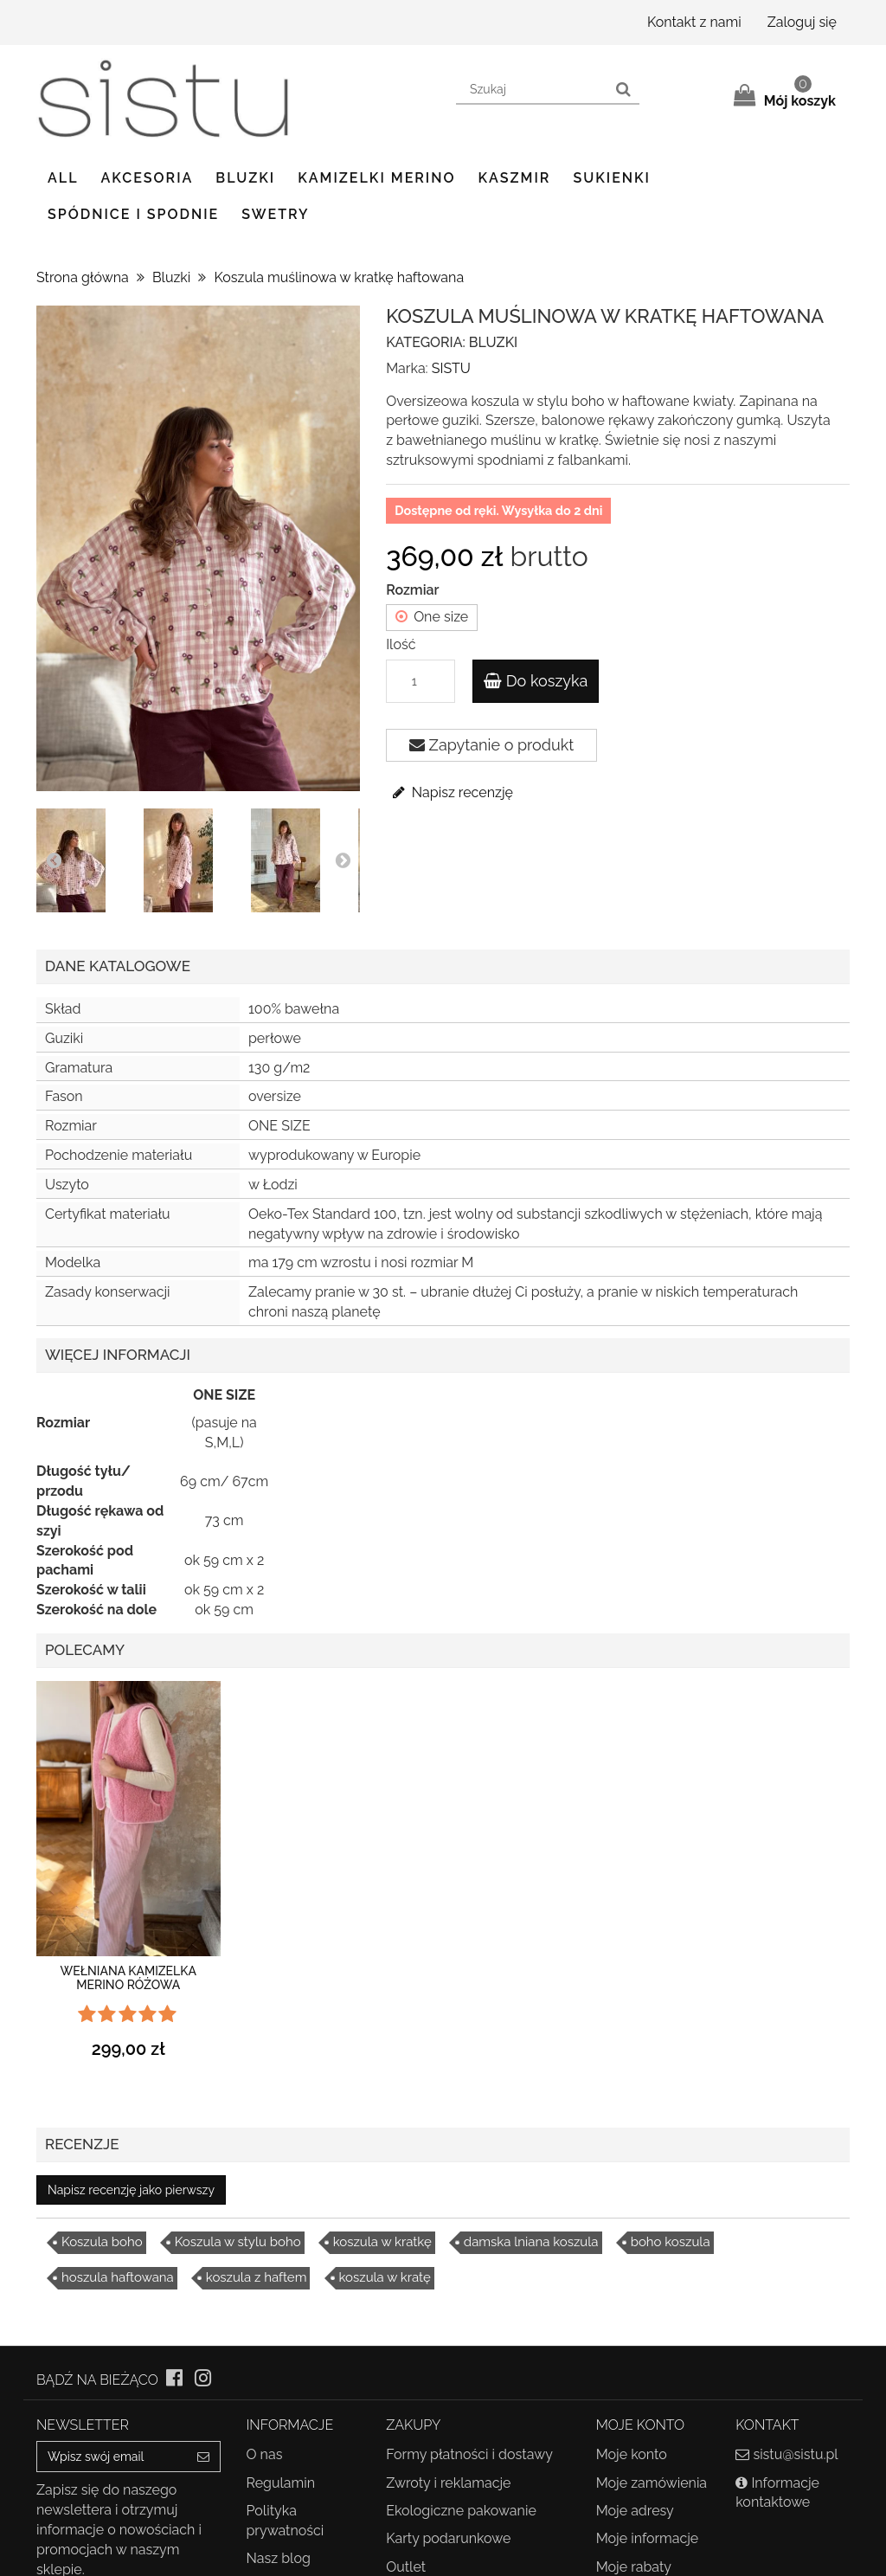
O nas (265, 2454)
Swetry (275, 214)
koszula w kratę (385, 2277)
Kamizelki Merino (376, 178)
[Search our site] (532, 90)
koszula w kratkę (382, 2242)
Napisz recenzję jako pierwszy (131, 2190)
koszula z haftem (256, 2277)
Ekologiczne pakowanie (461, 2510)
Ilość (400, 644)
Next (342, 859)
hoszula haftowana (117, 2277)
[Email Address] (112, 2456)
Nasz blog (279, 2558)
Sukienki (612, 178)
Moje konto (631, 2454)
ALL (63, 178)
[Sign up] (204, 2456)
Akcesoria (147, 178)
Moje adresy (635, 2510)
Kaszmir (514, 178)
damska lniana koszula (531, 2242)
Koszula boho (102, 2242)
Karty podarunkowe (448, 2538)
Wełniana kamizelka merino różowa (128, 1977)
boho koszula (670, 2242)
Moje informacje (647, 2538)
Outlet (406, 2567)
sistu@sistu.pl (795, 2454)
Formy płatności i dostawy (469, 2454)
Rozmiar (414, 590)
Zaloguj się (802, 22)
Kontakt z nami (694, 22)
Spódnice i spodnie (133, 214)
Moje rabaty (633, 2567)
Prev (53, 859)
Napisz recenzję (451, 792)
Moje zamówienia (651, 2483)
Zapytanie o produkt (491, 745)
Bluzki (245, 178)
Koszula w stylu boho (238, 2242)
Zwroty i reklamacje (448, 2483)
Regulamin (281, 2483)
